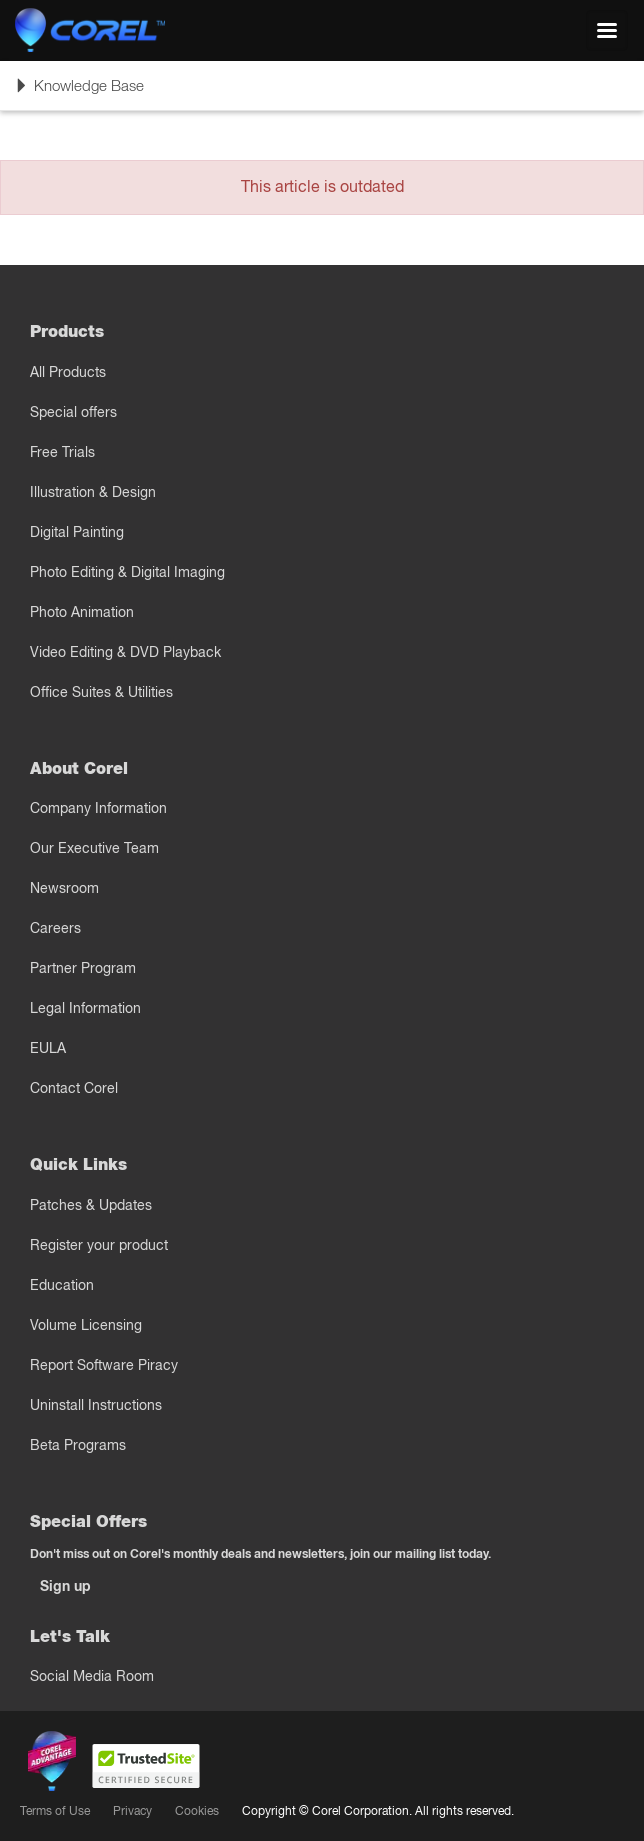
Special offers (73, 412)
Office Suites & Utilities (101, 692)
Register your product (99, 1245)
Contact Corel (74, 1088)
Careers (55, 928)
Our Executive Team (94, 848)
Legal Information (85, 1008)
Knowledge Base (79, 92)
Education (62, 1285)
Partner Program (83, 968)
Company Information (98, 808)
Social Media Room (92, 1676)
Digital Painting (77, 532)
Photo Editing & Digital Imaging (127, 572)
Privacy (132, 1810)
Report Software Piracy (104, 1365)
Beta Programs (78, 1445)
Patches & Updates (91, 1205)
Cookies (197, 1810)
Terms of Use (55, 1810)
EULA (48, 1048)
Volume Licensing (86, 1325)
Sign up (65, 1586)
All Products (68, 372)
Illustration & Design (93, 492)
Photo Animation (82, 612)
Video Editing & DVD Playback (125, 652)
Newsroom (64, 888)
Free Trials (62, 452)
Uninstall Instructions (96, 1405)
